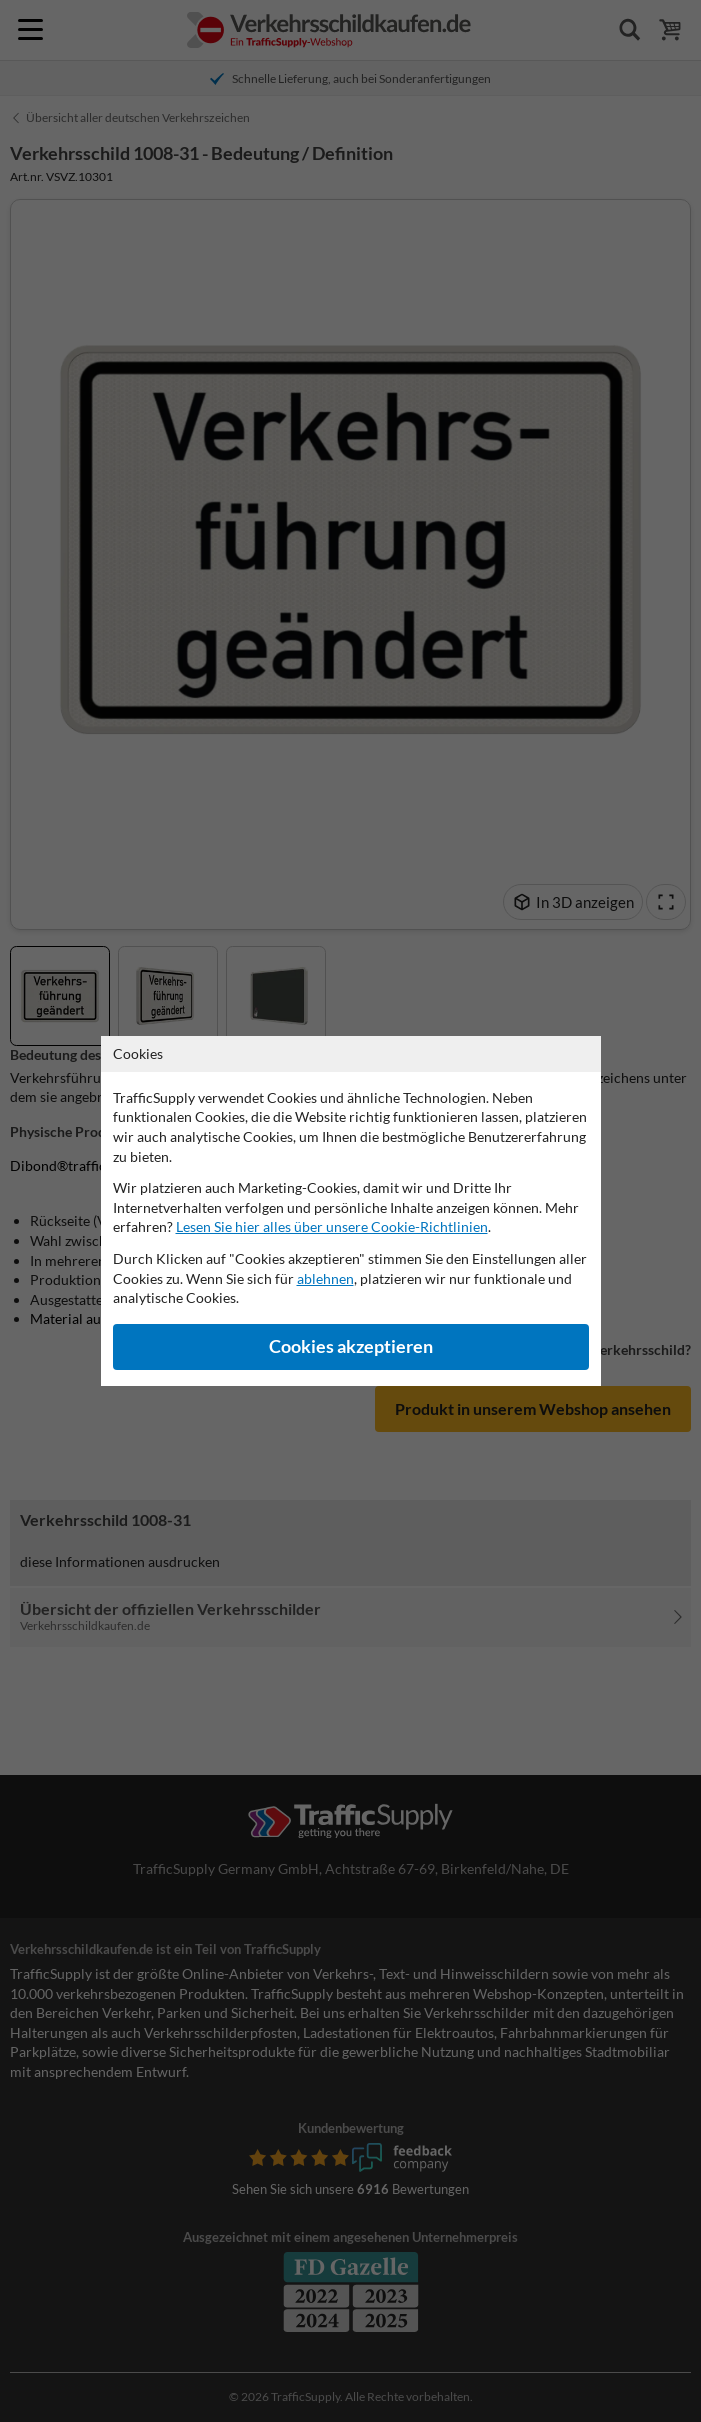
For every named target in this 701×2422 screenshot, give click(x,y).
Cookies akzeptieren (351, 1346)
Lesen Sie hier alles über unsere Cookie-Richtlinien (332, 1226)
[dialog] (350, 1211)
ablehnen (325, 1278)
